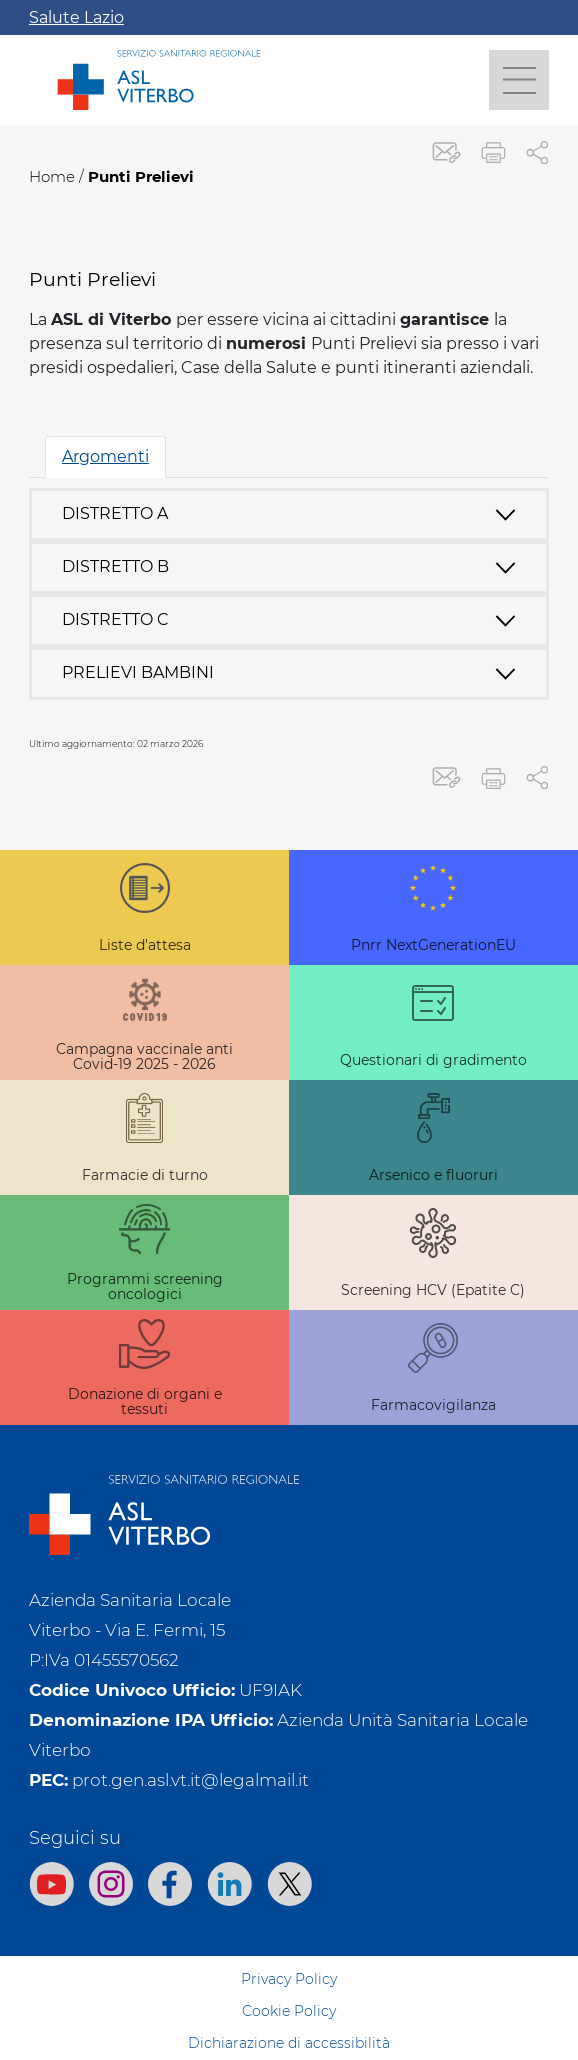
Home (52, 176)
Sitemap (289, 1947)
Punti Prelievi (141, 176)
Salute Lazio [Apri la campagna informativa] (76, 17)
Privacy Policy (289, 1979)
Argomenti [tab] (105, 456)
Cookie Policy (289, 2011)
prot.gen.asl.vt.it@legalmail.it (190, 1780)
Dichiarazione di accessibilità (289, 2043)
